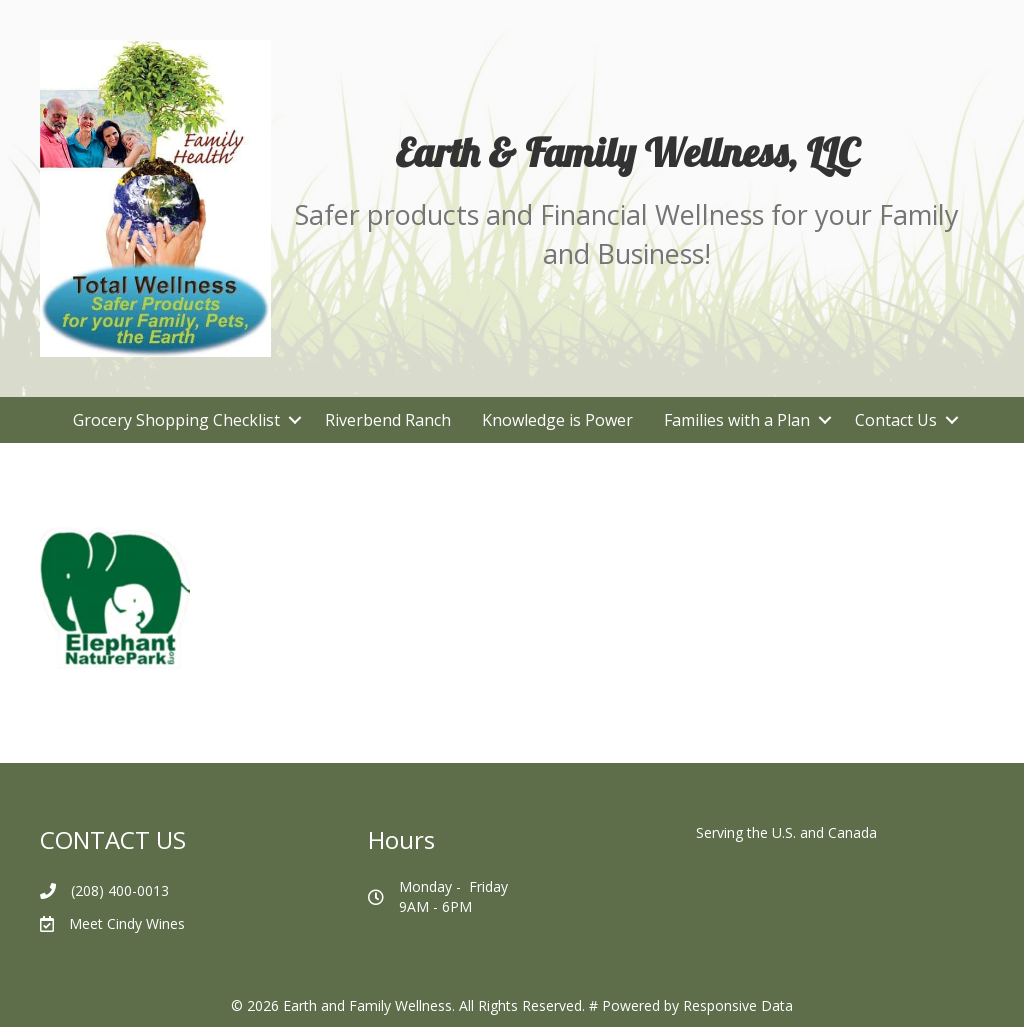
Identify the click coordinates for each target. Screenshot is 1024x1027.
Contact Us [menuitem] (896, 420)
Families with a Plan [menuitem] (737, 420)
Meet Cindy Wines (127, 923)
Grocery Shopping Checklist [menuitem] (176, 420)
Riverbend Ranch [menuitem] (388, 420)
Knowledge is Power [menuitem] (557, 420)
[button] (294, 420)
